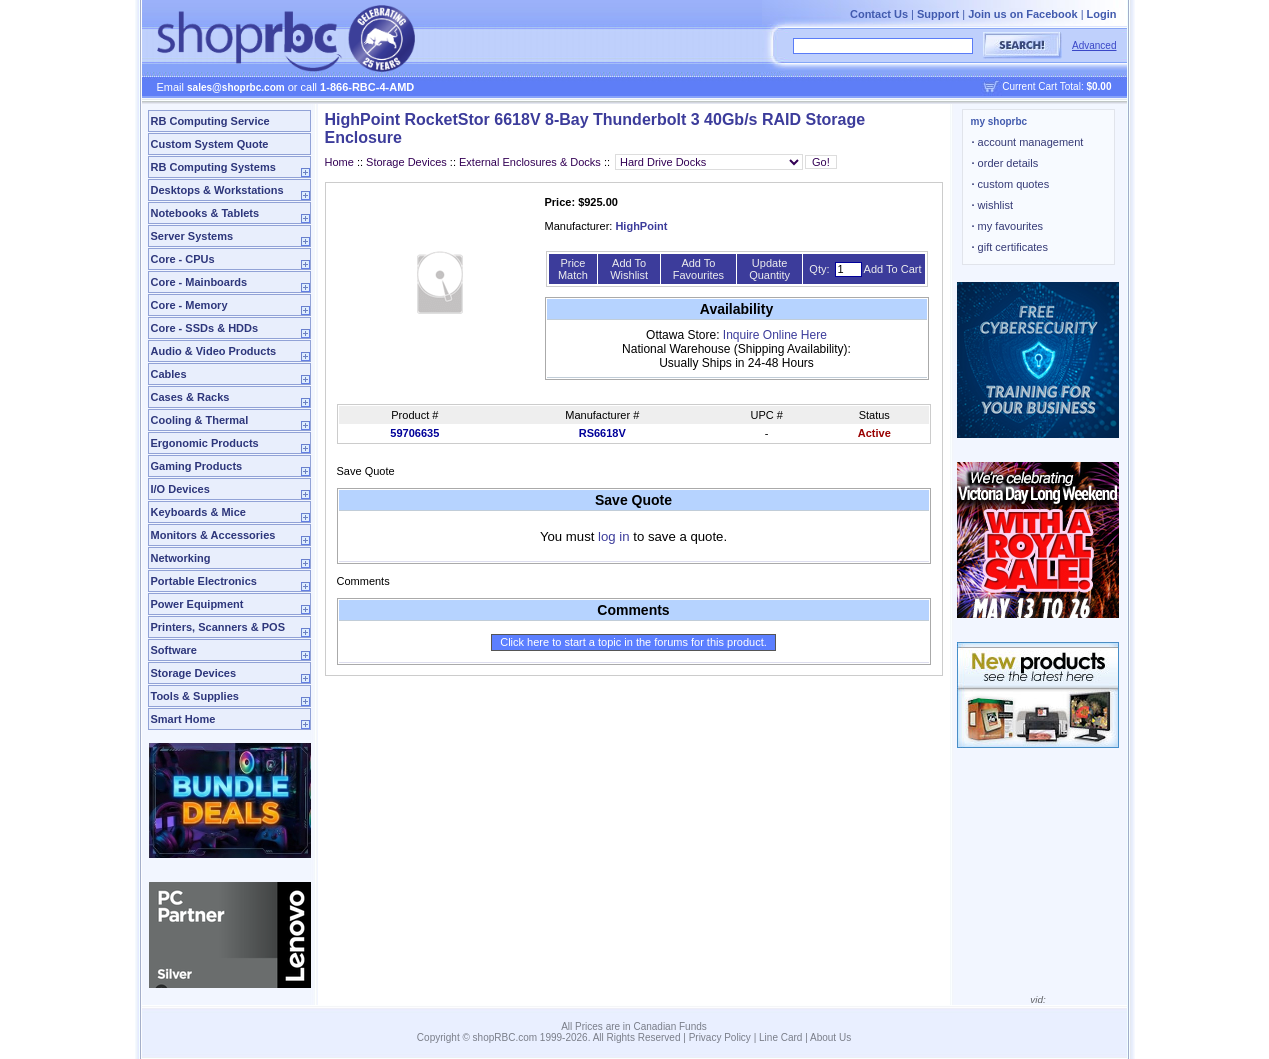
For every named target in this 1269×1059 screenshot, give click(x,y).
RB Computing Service (210, 121)
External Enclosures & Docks (530, 162)
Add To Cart (893, 269)
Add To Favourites (698, 269)
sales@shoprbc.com (236, 87)
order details (1005, 163)
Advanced (1094, 45)
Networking (181, 558)
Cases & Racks (190, 397)
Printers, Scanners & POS (218, 627)
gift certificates (1010, 247)
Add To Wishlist (629, 269)
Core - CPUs (183, 259)
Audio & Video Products (214, 351)
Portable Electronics (204, 581)
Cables (169, 374)
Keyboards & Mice (198, 512)
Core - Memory (189, 305)
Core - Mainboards (199, 282)
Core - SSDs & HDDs (205, 328)
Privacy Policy (720, 1037)
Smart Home (183, 719)
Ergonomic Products (205, 443)
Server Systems (192, 236)
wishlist (993, 205)
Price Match (573, 269)
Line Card (780, 1037)
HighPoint (641, 226)
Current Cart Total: (1056, 86)
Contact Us (879, 14)
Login (1102, 14)
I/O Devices (180, 489)
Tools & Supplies (195, 696)
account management (1028, 142)
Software (174, 650)
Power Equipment (197, 604)
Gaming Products (197, 466)
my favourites (1008, 226)
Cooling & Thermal (200, 420)
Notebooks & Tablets (205, 213)
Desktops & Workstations (217, 190)
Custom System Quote (210, 144)
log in (614, 536)
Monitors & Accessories (213, 535)
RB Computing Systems (213, 167)
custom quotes (1011, 184)
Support (938, 14)
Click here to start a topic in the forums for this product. (633, 642)
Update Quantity (769, 269)
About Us (830, 1037)
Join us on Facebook (1022, 14)
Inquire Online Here (775, 335)
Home (339, 162)
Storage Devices (194, 673)
